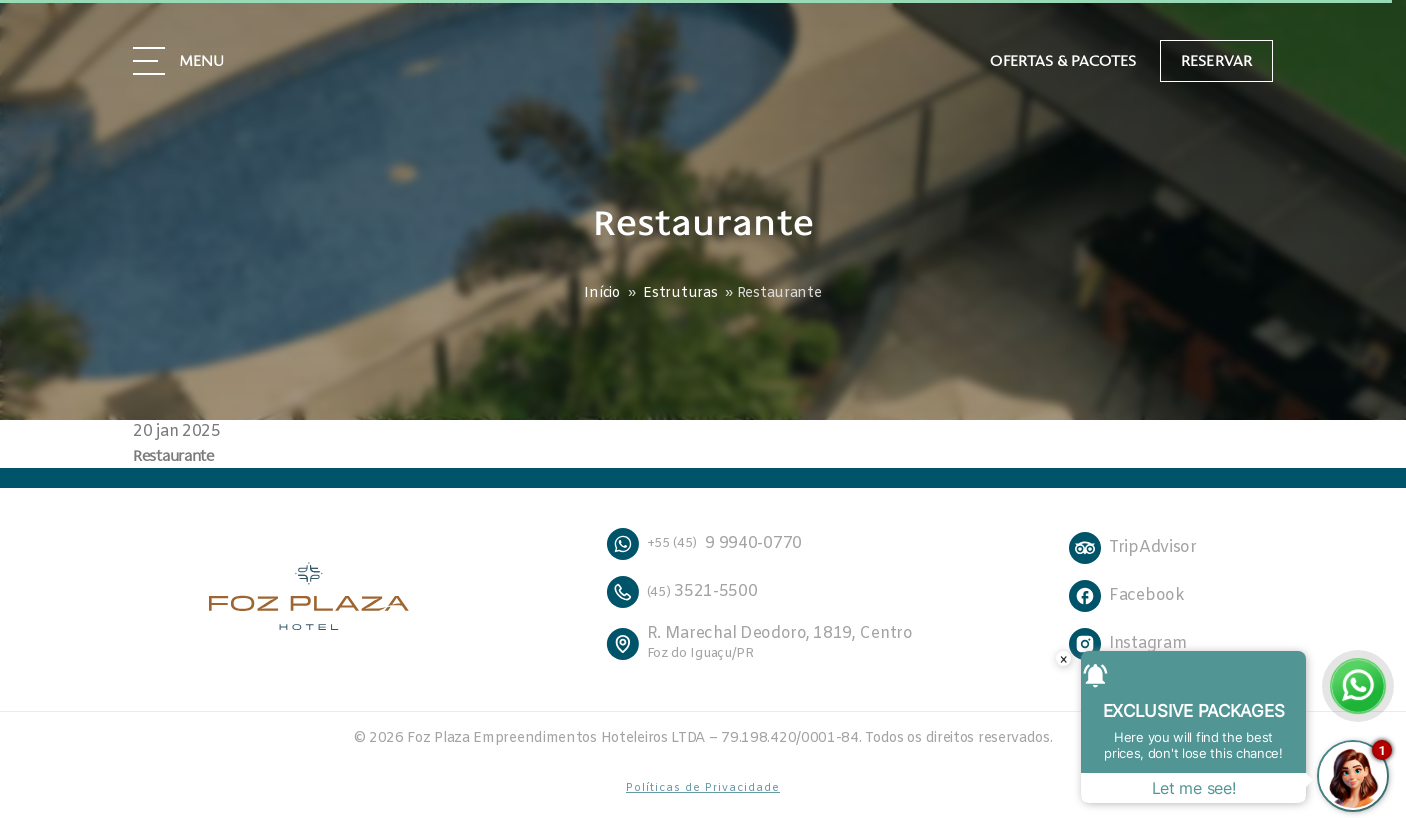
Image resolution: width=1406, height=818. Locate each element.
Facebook (1147, 595)
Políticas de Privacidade (703, 788)
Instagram (1147, 643)
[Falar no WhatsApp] (1358, 686)
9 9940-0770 (704, 544)
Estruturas (680, 293)
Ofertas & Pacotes (1063, 61)
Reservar (1216, 60)
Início (601, 293)
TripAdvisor (1153, 547)
